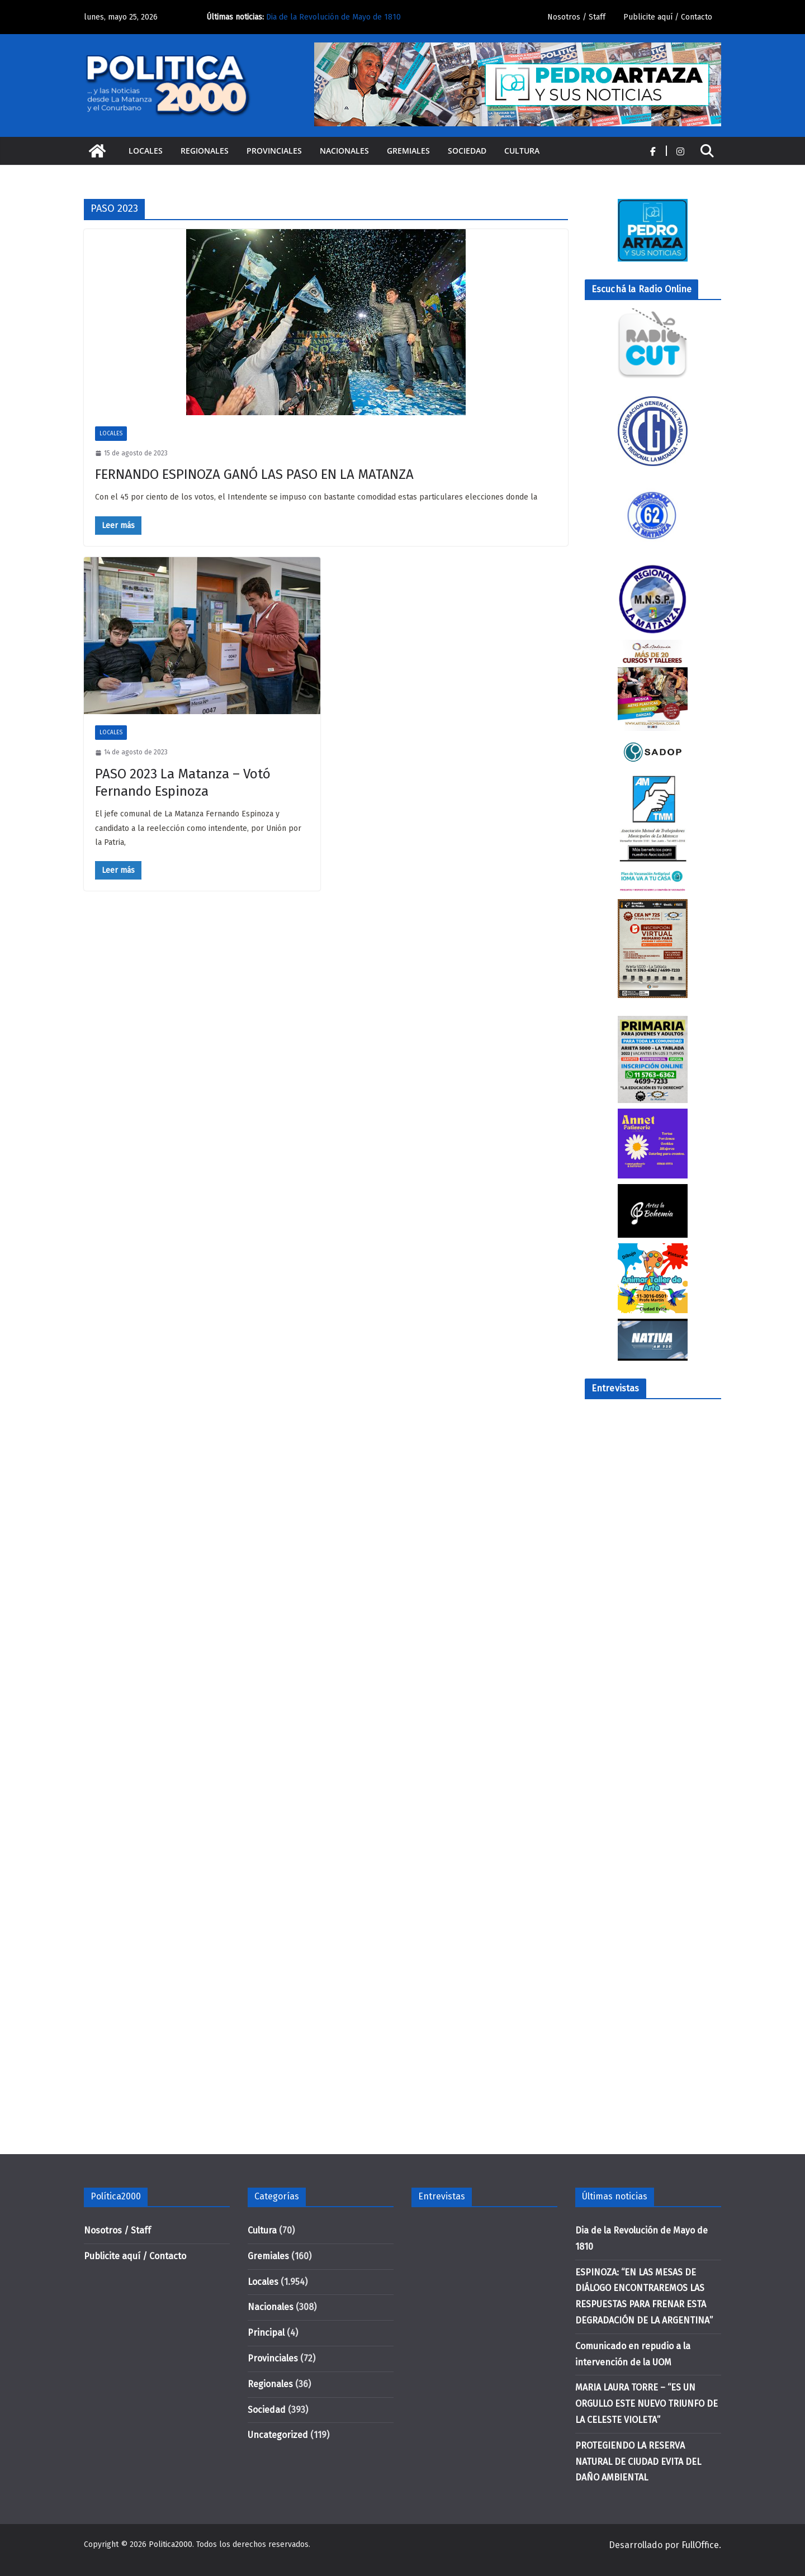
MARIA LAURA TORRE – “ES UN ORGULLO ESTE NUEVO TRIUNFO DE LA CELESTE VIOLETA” (646, 2403)
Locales (146, 150)
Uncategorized (278, 2435)
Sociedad (467, 150)
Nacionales (344, 150)
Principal (266, 2332)
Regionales (205, 150)
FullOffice (700, 2545)
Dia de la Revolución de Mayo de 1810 (333, 17)
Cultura (521, 150)
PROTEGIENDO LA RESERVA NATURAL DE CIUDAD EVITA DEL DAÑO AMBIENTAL (638, 2461)
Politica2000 (170, 2544)
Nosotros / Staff (576, 17)
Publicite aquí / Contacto (667, 17)
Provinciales (274, 150)
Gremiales (408, 150)
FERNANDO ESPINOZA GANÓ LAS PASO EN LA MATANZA (254, 474)
